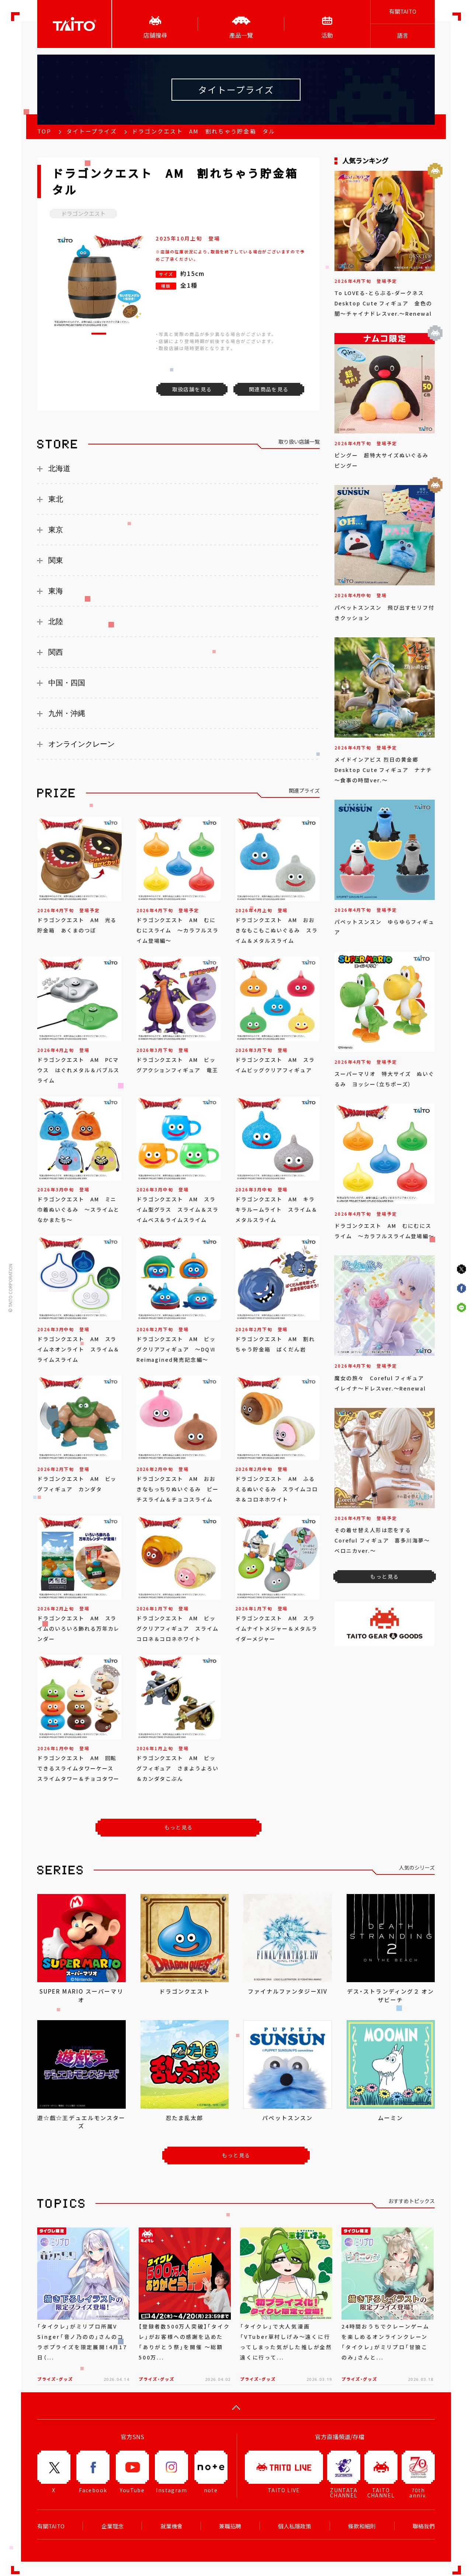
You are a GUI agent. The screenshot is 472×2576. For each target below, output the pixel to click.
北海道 (59, 468)
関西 (55, 652)
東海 (55, 591)
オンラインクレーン (81, 744)
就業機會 (171, 2526)
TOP (44, 131)
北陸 (55, 621)
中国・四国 (66, 683)
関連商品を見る (269, 389)
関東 (55, 560)
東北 (55, 499)
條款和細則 (362, 2526)
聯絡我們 (424, 2526)
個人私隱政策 (294, 2526)
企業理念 (112, 2526)
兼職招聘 (230, 2526)
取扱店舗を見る (192, 389)
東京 (55, 530)
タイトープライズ (91, 131)
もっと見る (178, 1827)
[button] (98, 334)
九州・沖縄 (66, 713)
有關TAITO (402, 11)
